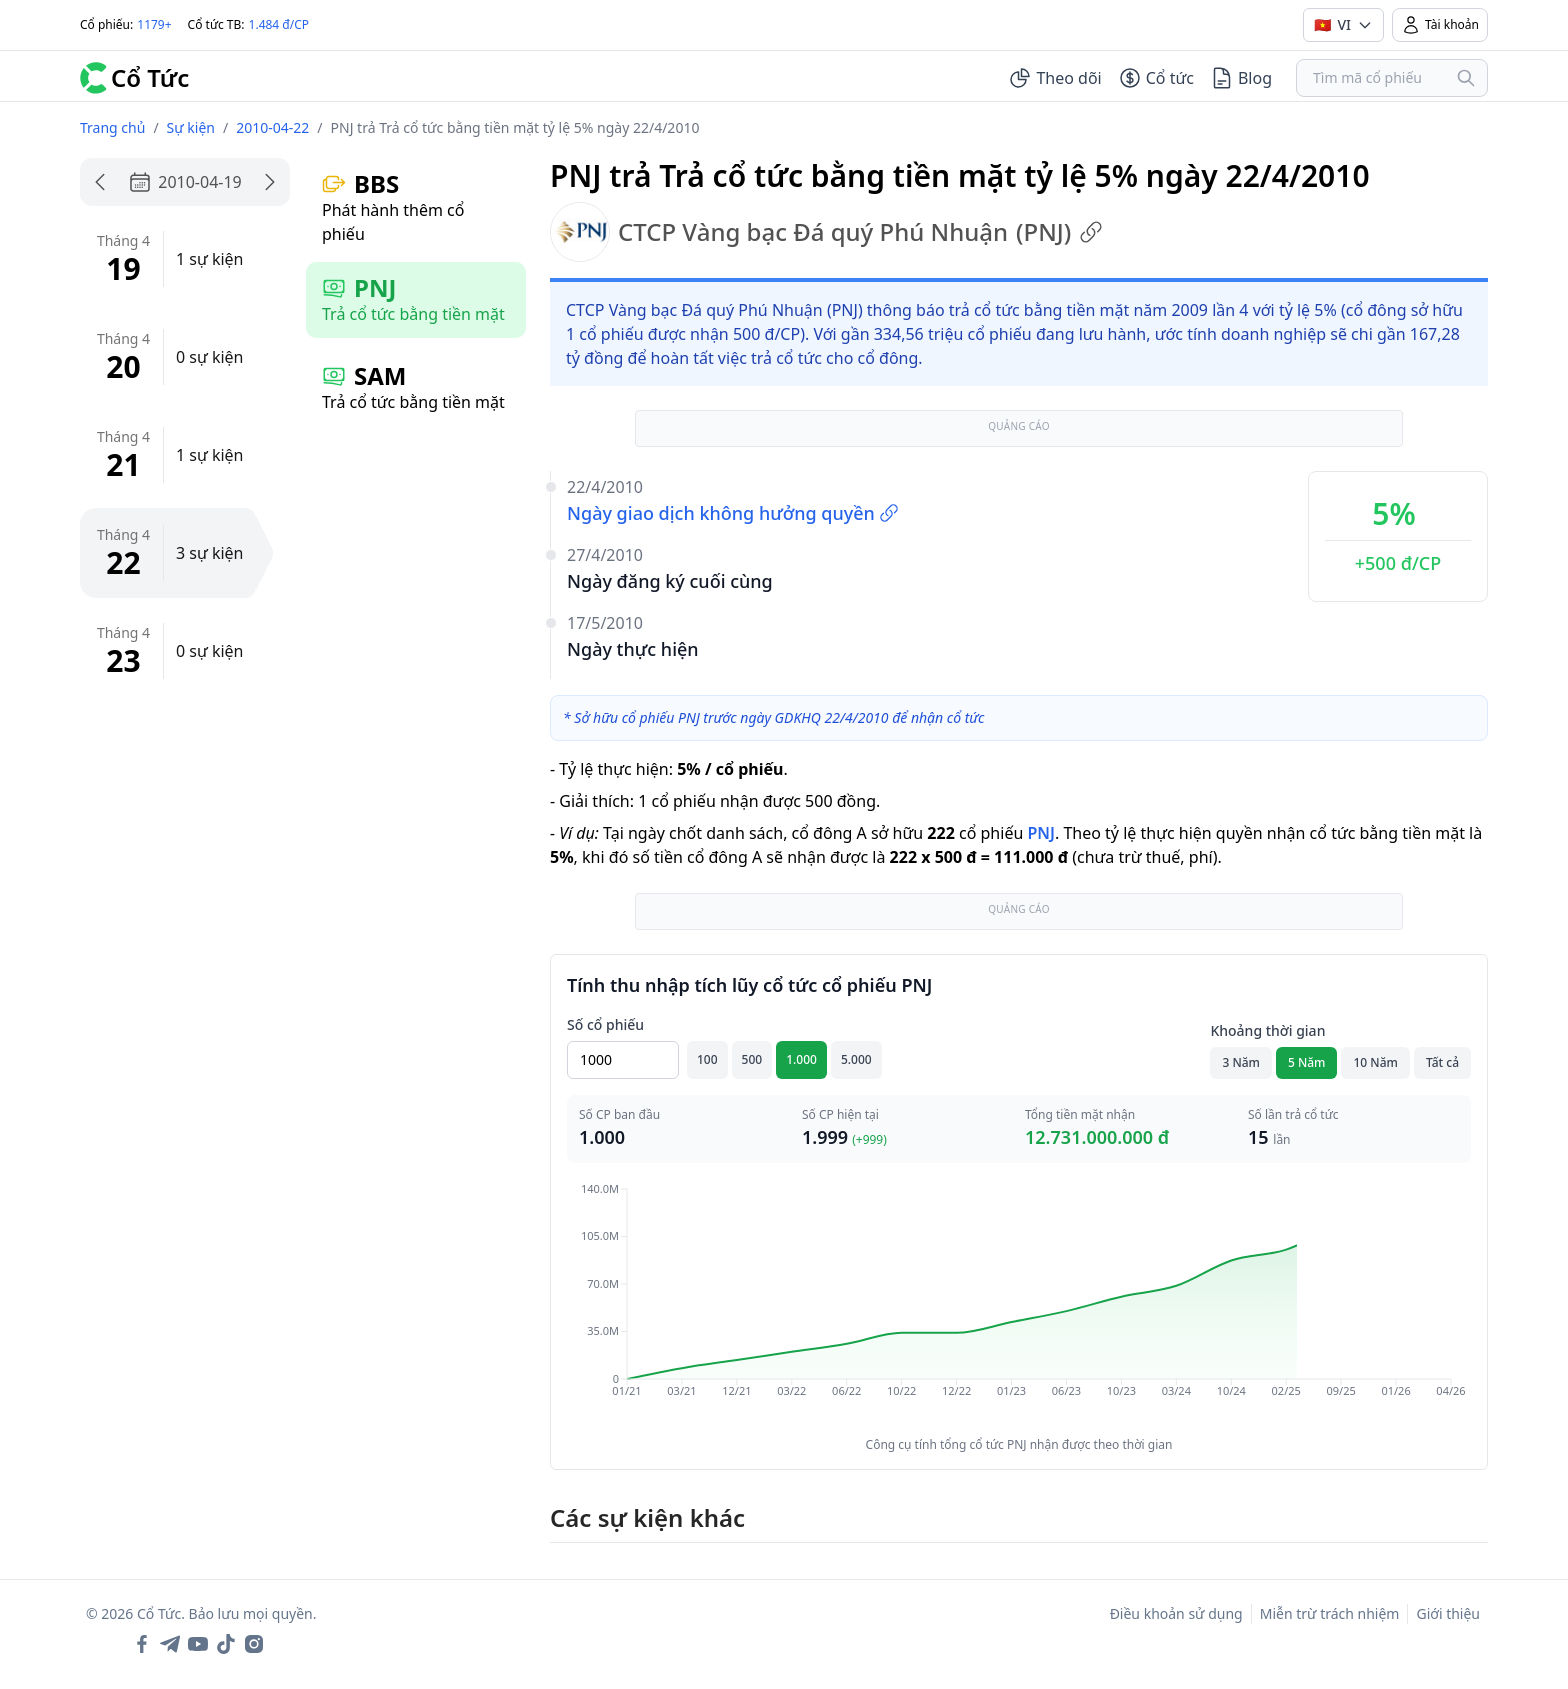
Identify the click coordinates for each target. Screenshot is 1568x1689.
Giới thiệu (1448, 1613)
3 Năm (1241, 1062)
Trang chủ (112, 127)
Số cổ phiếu (605, 1024)
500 (752, 1059)
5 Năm (1307, 1062)
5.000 (856, 1059)
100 (707, 1059)
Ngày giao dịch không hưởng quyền (733, 513)
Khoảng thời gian (1267, 1030)
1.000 (801, 1059)
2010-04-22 (272, 127)
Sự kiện (191, 127)
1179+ (154, 24)
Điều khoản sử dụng (1176, 1613)
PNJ (1040, 833)
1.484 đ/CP (279, 24)
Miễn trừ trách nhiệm (1330, 1613)
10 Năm (1375, 1062)
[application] (1019, 1304)
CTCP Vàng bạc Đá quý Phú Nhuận (826, 232)
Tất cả (1442, 1062)
